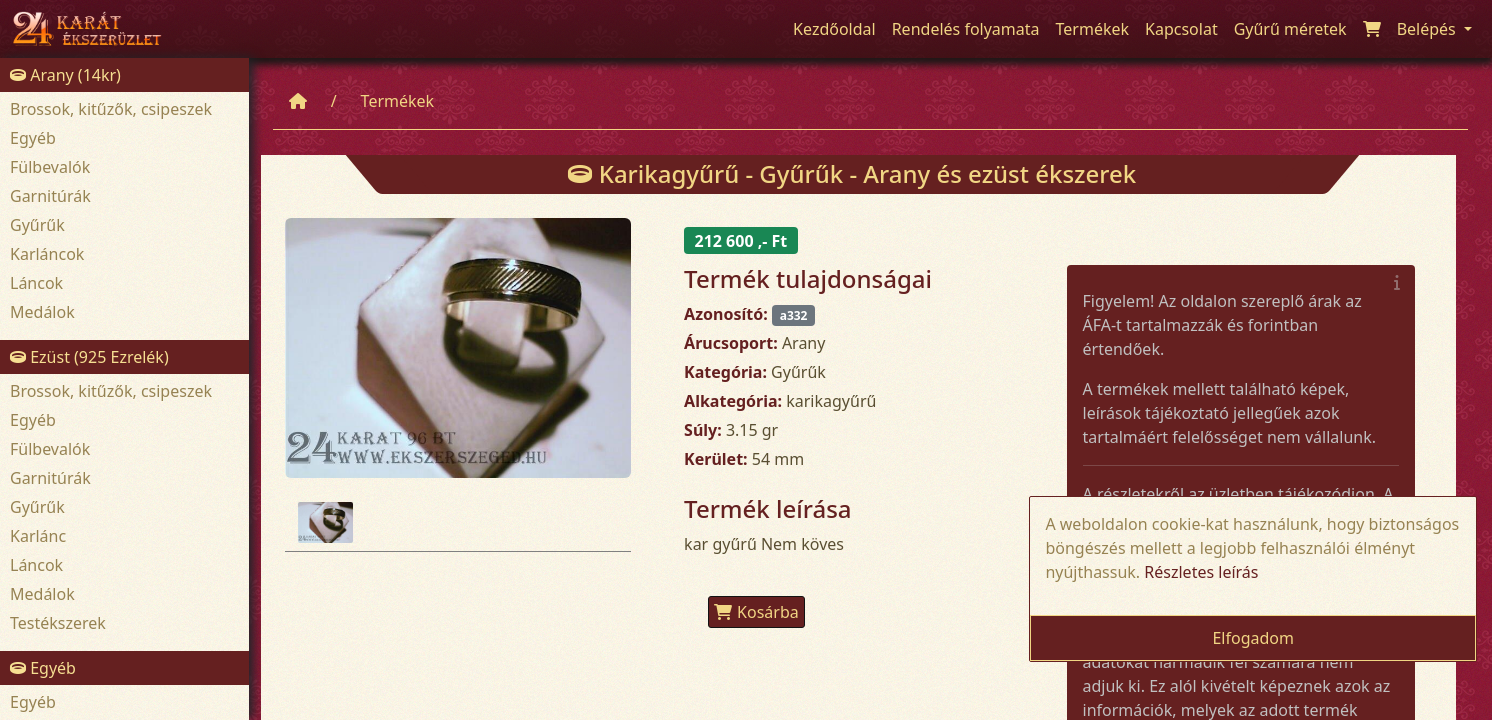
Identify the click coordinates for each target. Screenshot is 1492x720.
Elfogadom (1253, 638)
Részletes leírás (1201, 572)
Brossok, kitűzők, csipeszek (111, 109)
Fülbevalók (50, 167)
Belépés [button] (1428, 29)
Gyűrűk (37, 225)
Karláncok (47, 254)
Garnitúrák (50, 196)
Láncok (36, 283)
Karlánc (38, 536)
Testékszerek (58, 623)
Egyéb (33, 138)
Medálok (42, 312)
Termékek (398, 101)
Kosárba (756, 612)
